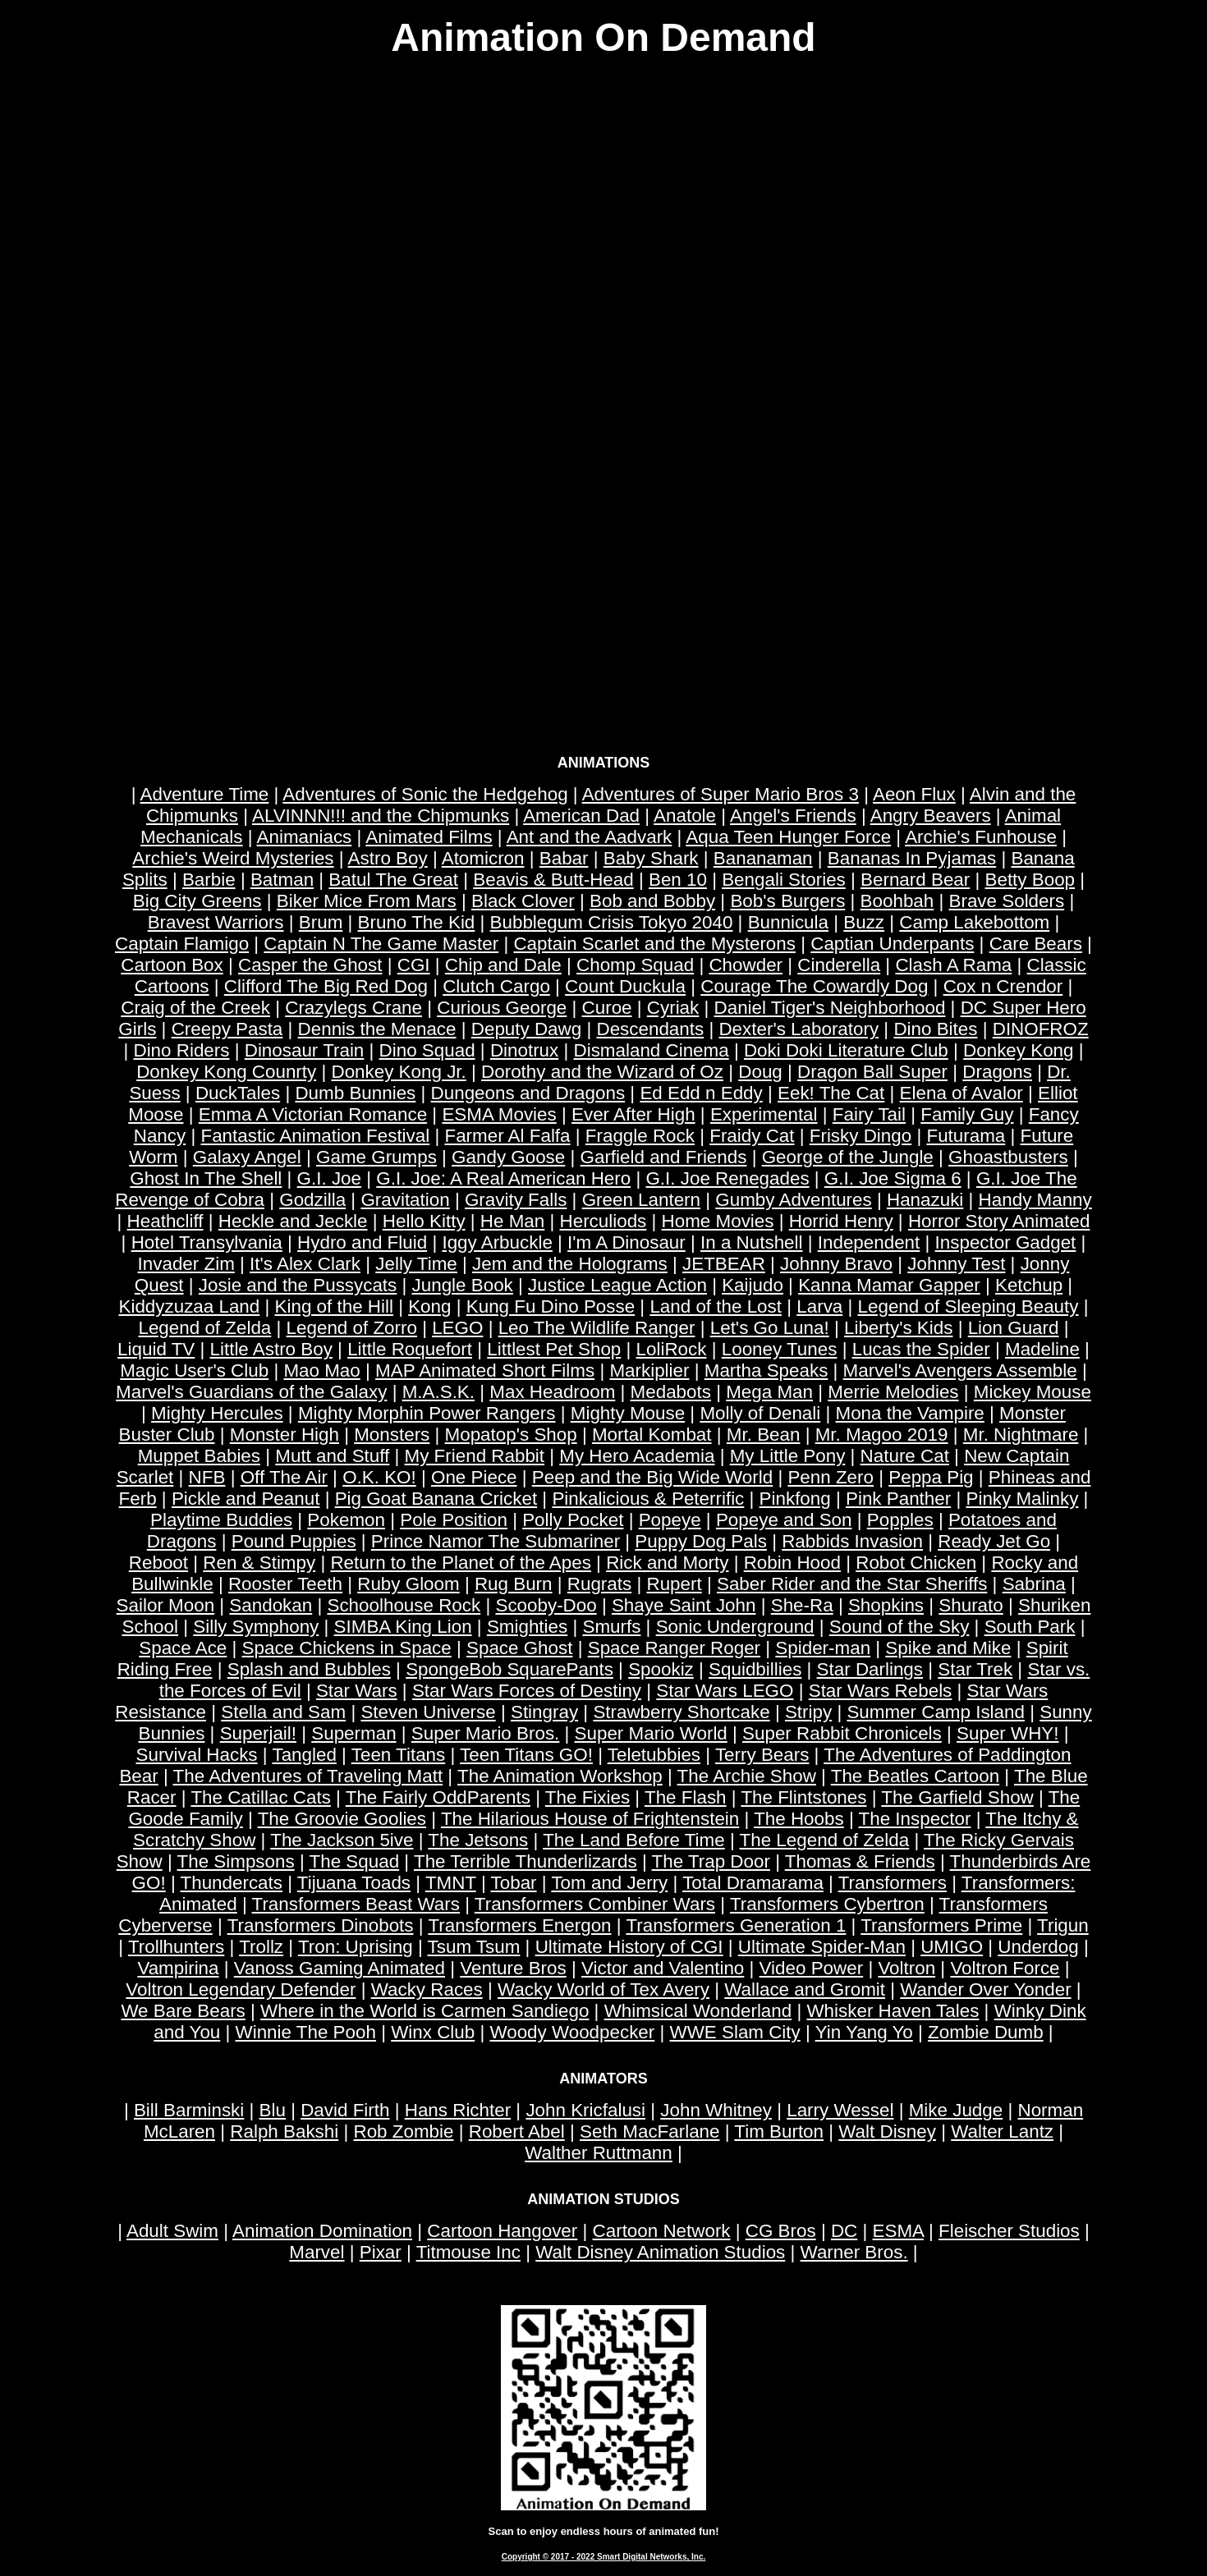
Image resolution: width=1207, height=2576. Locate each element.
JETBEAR (723, 1264)
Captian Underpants (892, 943)
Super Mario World (651, 1733)
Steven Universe (427, 1712)
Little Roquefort (409, 1349)
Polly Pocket (572, 1520)
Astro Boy (388, 858)
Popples (900, 1520)
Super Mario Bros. (485, 1733)
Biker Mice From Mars (367, 901)
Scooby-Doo (545, 1605)
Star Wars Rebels (880, 1690)
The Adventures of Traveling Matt (308, 1776)
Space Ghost (519, 1648)
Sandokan (270, 1605)
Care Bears (1035, 943)
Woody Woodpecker (571, 2032)
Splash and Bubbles (309, 1669)
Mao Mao (321, 1370)
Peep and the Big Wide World (652, 1477)
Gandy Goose (508, 1157)
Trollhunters (176, 1947)
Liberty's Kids (898, 1328)
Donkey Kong (1018, 1050)
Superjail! (258, 1733)
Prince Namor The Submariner (495, 1541)
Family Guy (966, 1114)
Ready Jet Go (994, 1541)
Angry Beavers (930, 815)
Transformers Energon (519, 1925)
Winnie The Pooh (306, 2032)
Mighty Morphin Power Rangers (427, 1413)
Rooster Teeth (285, 1584)
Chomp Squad (635, 965)
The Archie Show (746, 1776)
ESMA (898, 2231)
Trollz (261, 1947)
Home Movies (718, 1221)
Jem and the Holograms (570, 1264)
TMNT (450, 1882)
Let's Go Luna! (769, 1328)
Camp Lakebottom (974, 922)
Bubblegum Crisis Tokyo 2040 (611, 922)
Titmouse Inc (468, 2252)
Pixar (381, 2252)
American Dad (581, 815)
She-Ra (802, 1605)
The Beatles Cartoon (915, 1776)
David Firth (345, 2110)
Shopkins (886, 1605)
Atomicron (483, 858)
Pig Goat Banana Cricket (436, 1498)
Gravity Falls (516, 1199)
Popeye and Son (784, 1520)
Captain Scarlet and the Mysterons (654, 943)
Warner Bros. (854, 2252)
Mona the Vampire (910, 1413)
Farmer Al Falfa (507, 1135)
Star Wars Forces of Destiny (526, 1690)
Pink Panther (898, 1498)
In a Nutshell (751, 1242)
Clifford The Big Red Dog (326, 986)
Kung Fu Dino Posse (550, 1306)
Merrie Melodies (893, 1392)
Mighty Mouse (628, 1413)
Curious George (502, 1007)
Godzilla (312, 1199)
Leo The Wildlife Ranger (596, 1328)
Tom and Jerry (609, 1882)
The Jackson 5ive (341, 1840)
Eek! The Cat (831, 1093)
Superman (353, 1733)
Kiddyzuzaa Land (188, 1306)
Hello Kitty (424, 1221)
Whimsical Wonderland (698, 2011)
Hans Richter (458, 2110)
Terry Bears (762, 1754)
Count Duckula (625, 986)
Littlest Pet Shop (554, 1349)
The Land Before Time (634, 1840)
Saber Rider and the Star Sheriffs (852, 1584)
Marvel (316, 2252)
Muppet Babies (199, 1456)
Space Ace (183, 1648)
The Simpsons (236, 1861)
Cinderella (838, 965)
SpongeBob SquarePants (509, 1669)
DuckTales (237, 1093)
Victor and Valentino (662, 1968)
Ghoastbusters (1008, 1157)
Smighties (527, 1626)
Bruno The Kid (416, 922)
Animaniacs (304, 837)
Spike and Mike (948, 1648)
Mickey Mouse (1032, 1392)
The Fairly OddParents (438, 1797)
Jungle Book (462, 1285)
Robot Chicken (916, 1562)
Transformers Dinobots (320, 1925)
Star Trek (975, 1669)
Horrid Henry (841, 1221)
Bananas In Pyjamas (912, 858)
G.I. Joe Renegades (727, 1178)
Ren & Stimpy (259, 1562)
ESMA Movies (499, 1114)
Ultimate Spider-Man (822, 1947)
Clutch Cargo (496, 986)
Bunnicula (788, 922)
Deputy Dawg (526, 1029)
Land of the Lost (715, 1306)
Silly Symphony (256, 1626)
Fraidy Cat (751, 1135)
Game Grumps (376, 1157)
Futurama (965, 1135)
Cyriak (673, 1007)
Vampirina (177, 1968)
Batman (282, 879)
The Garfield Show (957, 1797)
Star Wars (356, 1690)
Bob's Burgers (787, 901)
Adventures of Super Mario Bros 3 (720, 794)
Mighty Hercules (217, 1413)
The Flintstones (803, 1797)
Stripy (808, 1712)
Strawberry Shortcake (681, 1712)
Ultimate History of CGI (629, 1947)
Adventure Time (204, 794)
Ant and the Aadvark (589, 837)
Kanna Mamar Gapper (889, 1285)
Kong (429, 1306)
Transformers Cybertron (827, 1904)
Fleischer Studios (1009, 2231)
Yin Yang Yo (864, 2032)
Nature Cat (905, 1456)
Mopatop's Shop (511, 1434)
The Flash (686, 1797)
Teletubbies (654, 1754)
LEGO (457, 1328)
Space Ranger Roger (674, 1648)
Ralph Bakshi (284, 2131)
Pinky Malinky (1022, 1498)
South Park (1030, 1626)
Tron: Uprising (355, 1947)
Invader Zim (186, 1264)
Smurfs (611, 1626)
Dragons (997, 1071)
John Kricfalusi (585, 2110)
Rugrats (599, 1584)
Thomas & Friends (860, 1861)
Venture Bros (513, 1968)
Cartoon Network (662, 2231)
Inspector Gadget (1005, 1242)
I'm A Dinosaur (626, 1242)
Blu (272, 2110)
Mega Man (769, 1392)
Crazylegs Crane (353, 1007)
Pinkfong (795, 1498)
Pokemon (346, 1520)
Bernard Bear (915, 879)
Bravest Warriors (216, 922)
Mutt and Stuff (332, 1456)
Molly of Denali (760, 1413)
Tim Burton (779, 2131)
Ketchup (1028, 1285)
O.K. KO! (379, 1477)
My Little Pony (788, 1456)
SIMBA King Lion (403, 1626)
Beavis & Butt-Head (553, 879)
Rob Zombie (403, 2131)
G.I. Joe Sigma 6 (892, 1178)
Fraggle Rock (640, 1135)
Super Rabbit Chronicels (842, 1733)
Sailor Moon (165, 1605)
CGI (413, 965)
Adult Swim (172, 2231)
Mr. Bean (764, 1434)
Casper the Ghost (310, 965)
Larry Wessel (840, 2110)
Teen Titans (398, 1754)
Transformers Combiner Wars (595, 1904)
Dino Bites (935, 1029)
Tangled (304, 1754)
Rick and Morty (667, 1562)
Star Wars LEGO (724, 1690)
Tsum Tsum (474, 1947)
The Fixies (587, 1797)
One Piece (474, 1477)
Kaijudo (752, 1285)
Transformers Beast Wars (356, 1904)
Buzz (863, 922)
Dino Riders (181, 1050)
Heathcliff (165, 1221)
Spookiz (661, 1669)
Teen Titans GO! (526, 1754)
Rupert (673, 1584)
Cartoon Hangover (502, 2231)
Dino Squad (427, 1050)
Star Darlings (870, 1669)
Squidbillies (755, 1669)
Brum (321, 922)
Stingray (544, 1712)
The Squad (355, 1861)
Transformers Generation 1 (736, 1925)
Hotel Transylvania (206, 1242)
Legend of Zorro (352, 1328)
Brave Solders (1007, 901)
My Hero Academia (636, 1456)
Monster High (284, 1434)
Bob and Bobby (652, 901)
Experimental (764, 1114)
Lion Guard (1013, 1328)
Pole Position (453, 1520)
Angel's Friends (793, 815)
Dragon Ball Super (872, 1071)
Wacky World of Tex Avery (603, 1989)
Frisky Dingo (860, 1135)
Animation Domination (322, 2231)
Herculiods (603, 1221)
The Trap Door (711, 1861)
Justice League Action (617, 1285)
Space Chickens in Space (347, 1648)
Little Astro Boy (271, 1349)
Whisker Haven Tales (892, 2011)
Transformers (892, 1882)
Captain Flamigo (182, 943)
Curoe (607, 1007)
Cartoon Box (172, 965)
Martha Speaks (766, 1370)
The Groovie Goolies (342, 1818)
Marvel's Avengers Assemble (960, 1370)
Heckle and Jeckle (293, 1221)
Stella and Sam (283, 1712)
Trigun (1063, 1925)
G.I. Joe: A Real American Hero (503, 1178)
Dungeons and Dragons (528, 1093)
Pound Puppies (294, 1541)
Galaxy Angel (247, 1157)
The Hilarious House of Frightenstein (590, 1818)
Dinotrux (524, 1050)
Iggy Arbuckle (497, 1242)
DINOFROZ (1041, 1029)
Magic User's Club (194, 1370)
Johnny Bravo (836, 1264)
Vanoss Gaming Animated (339, 1968)
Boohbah (897, 901)
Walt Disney (887, 2131)
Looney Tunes (780, 1349)
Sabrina (1034, 1584)
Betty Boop (1030, 879)
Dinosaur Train (305, 1050)
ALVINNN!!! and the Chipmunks (380, 815)
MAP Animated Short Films (484, 1370)
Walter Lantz (1002, 2131)
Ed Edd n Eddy (701, 1093)
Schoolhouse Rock (403, 1605)
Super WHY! (1007, 1733)
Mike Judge (956, 2110)
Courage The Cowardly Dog (814, 986)
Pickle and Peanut (246, 1498)
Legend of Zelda (204, 1328)
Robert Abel (517, 2131)
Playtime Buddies (221, 1520)
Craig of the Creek (195, 1007)
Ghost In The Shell (206, 1178)
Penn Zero (830, 1477)
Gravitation (404, 1199)
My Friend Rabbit (474, 1456)
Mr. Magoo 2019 (881, 1434)
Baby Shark (651, 858)
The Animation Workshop (560, 1776)
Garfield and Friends (664, 1157)
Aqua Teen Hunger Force (788, 837)
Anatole (685, 815)
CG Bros (781, 2231)
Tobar (514, 1882)
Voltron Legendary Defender (241, 1989)
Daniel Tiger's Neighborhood (830, 1007)
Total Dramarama (753, 1882)
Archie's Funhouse (981, 837)
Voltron (906, 1968)
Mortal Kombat (652, 1434)
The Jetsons (478, 1840)
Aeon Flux (914, 794)
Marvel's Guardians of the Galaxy (251, 1392)
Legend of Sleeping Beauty (968, 1306)
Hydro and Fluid (362, 1242)
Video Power (812, 1968)
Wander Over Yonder (985, 1989)
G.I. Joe (329, 1178)
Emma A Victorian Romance (313, 1114)
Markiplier (649, 1370)
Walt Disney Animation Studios (660, 2252)
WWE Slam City (735, 2032)
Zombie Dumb (986, 2032)
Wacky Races (427, 1989)
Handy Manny (1035, 1199)
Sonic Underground (735, 1626)
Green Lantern (641, 1199)
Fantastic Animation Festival (314, 1135)
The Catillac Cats (260, 1797)
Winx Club (433, 2032)
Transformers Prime (941, 1925)
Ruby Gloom (408, 1584)
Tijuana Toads (354, 1882)
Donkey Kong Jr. (398, 1071)
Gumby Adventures (793, 1199)
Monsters (391, 1434)
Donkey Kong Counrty (226, 1071)
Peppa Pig (930, 1477)
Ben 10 (678, 879)
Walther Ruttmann (598, 2153)
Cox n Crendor (1003, 986)
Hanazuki (925, 1199)
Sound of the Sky (899, 1626)
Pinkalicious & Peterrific (648, 1498)
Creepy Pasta (227, 1029)
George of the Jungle (848, 1157)
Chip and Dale (503, 965)
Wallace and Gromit (804, 1989)
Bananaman (763, 858)
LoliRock (671, 1349)
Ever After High (633, 1114)
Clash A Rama (953, 965)
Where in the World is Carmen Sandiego (424, 2011)
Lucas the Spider (921, 1349)
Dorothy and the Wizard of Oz (602, 1071)
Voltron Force (1004, 1968)
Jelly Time (416, 1264)
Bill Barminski (189, 2110)
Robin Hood (792, 1562)
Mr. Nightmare (1021, 1434)
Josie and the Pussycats (298, 1285)
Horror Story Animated (999, 1221)
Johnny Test (956, 1264)
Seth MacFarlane (650, 2131)
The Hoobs (799, 1818)
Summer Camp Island (936, 1712)
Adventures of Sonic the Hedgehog (424, 794)
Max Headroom (552, 1392)
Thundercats (231, 1882)
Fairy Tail (869, 1114)
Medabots (671, 1392)
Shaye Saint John (684, 1605)
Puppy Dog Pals (701, 1541)
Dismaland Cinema (651, 1050)
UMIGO (951, 1947)
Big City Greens (197, 901)
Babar (564, 858)
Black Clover (523, 901)
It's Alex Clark (305, 1264)
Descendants (650, 1029)
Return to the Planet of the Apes (460, 1562)
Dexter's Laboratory (798, 1029)
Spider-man (822, 1648)
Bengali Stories (784, 879)
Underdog (1038, 1947)
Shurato (971, 1605)
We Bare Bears (183, 2011)
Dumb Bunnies (355, 1093)
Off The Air (284, 1477)
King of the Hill (334, 1306)
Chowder (745, 965)
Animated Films (428, 837)
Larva (819, 1306)
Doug (760, 1071)
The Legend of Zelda (825, 1840)
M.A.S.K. (438, 1392)
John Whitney (716, 2110)
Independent (869, 1242)
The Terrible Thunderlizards (525, 1861)
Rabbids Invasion (852, 1541)
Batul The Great (393, 879)
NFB (207, 1477)
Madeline (1042, 1349)
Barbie (209, 879)
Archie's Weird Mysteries (232, 858)
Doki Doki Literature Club (846, 1050)
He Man (512, 1221)
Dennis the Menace (377, 1029)
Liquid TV (156, 1349)
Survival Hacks (197, 1754)
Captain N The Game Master (381, 943)
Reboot (158, 1562)
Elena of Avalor (961, 1093)
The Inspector (915, 1818)
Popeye (670, 1520)
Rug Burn (514, 1584)
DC (844, 2231)
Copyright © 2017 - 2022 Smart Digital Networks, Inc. (604, 2556)
